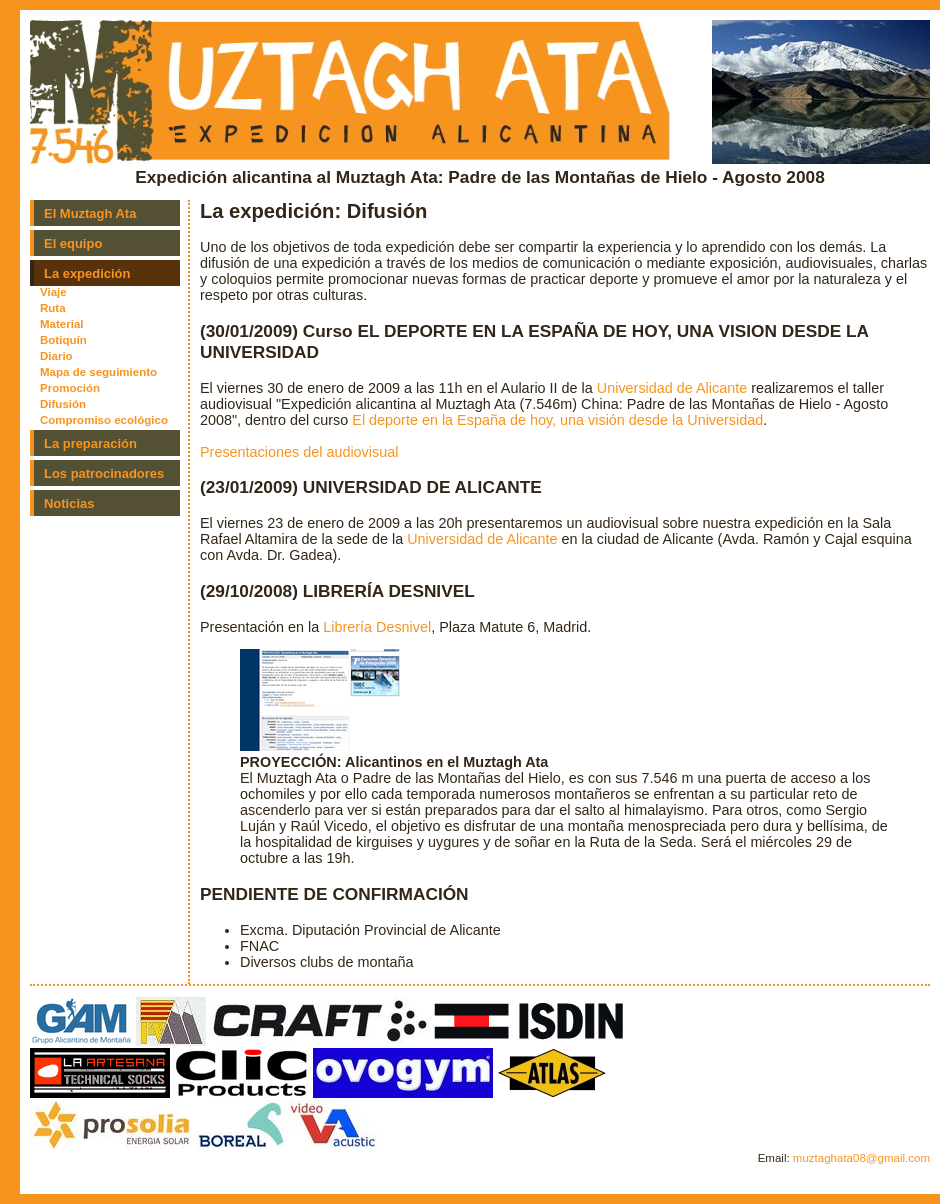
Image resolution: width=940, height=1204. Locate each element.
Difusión (63, 404)
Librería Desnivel (377, 627)
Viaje (53, 292)
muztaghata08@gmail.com (861, 1158)
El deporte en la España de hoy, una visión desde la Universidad (557, 420)
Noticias (69, 503)
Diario (56, 356)
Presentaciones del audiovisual (299, 452)
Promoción (70, 388)
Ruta (53, 308)
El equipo (73, 243)
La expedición (87, 273)
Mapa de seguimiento (98, 372)
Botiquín (63, 340)
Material (62, 324)
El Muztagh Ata (90, 213)
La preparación (90, 443)
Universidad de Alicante (672, 388)
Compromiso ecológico (104, 420)
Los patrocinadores (104, 473)
